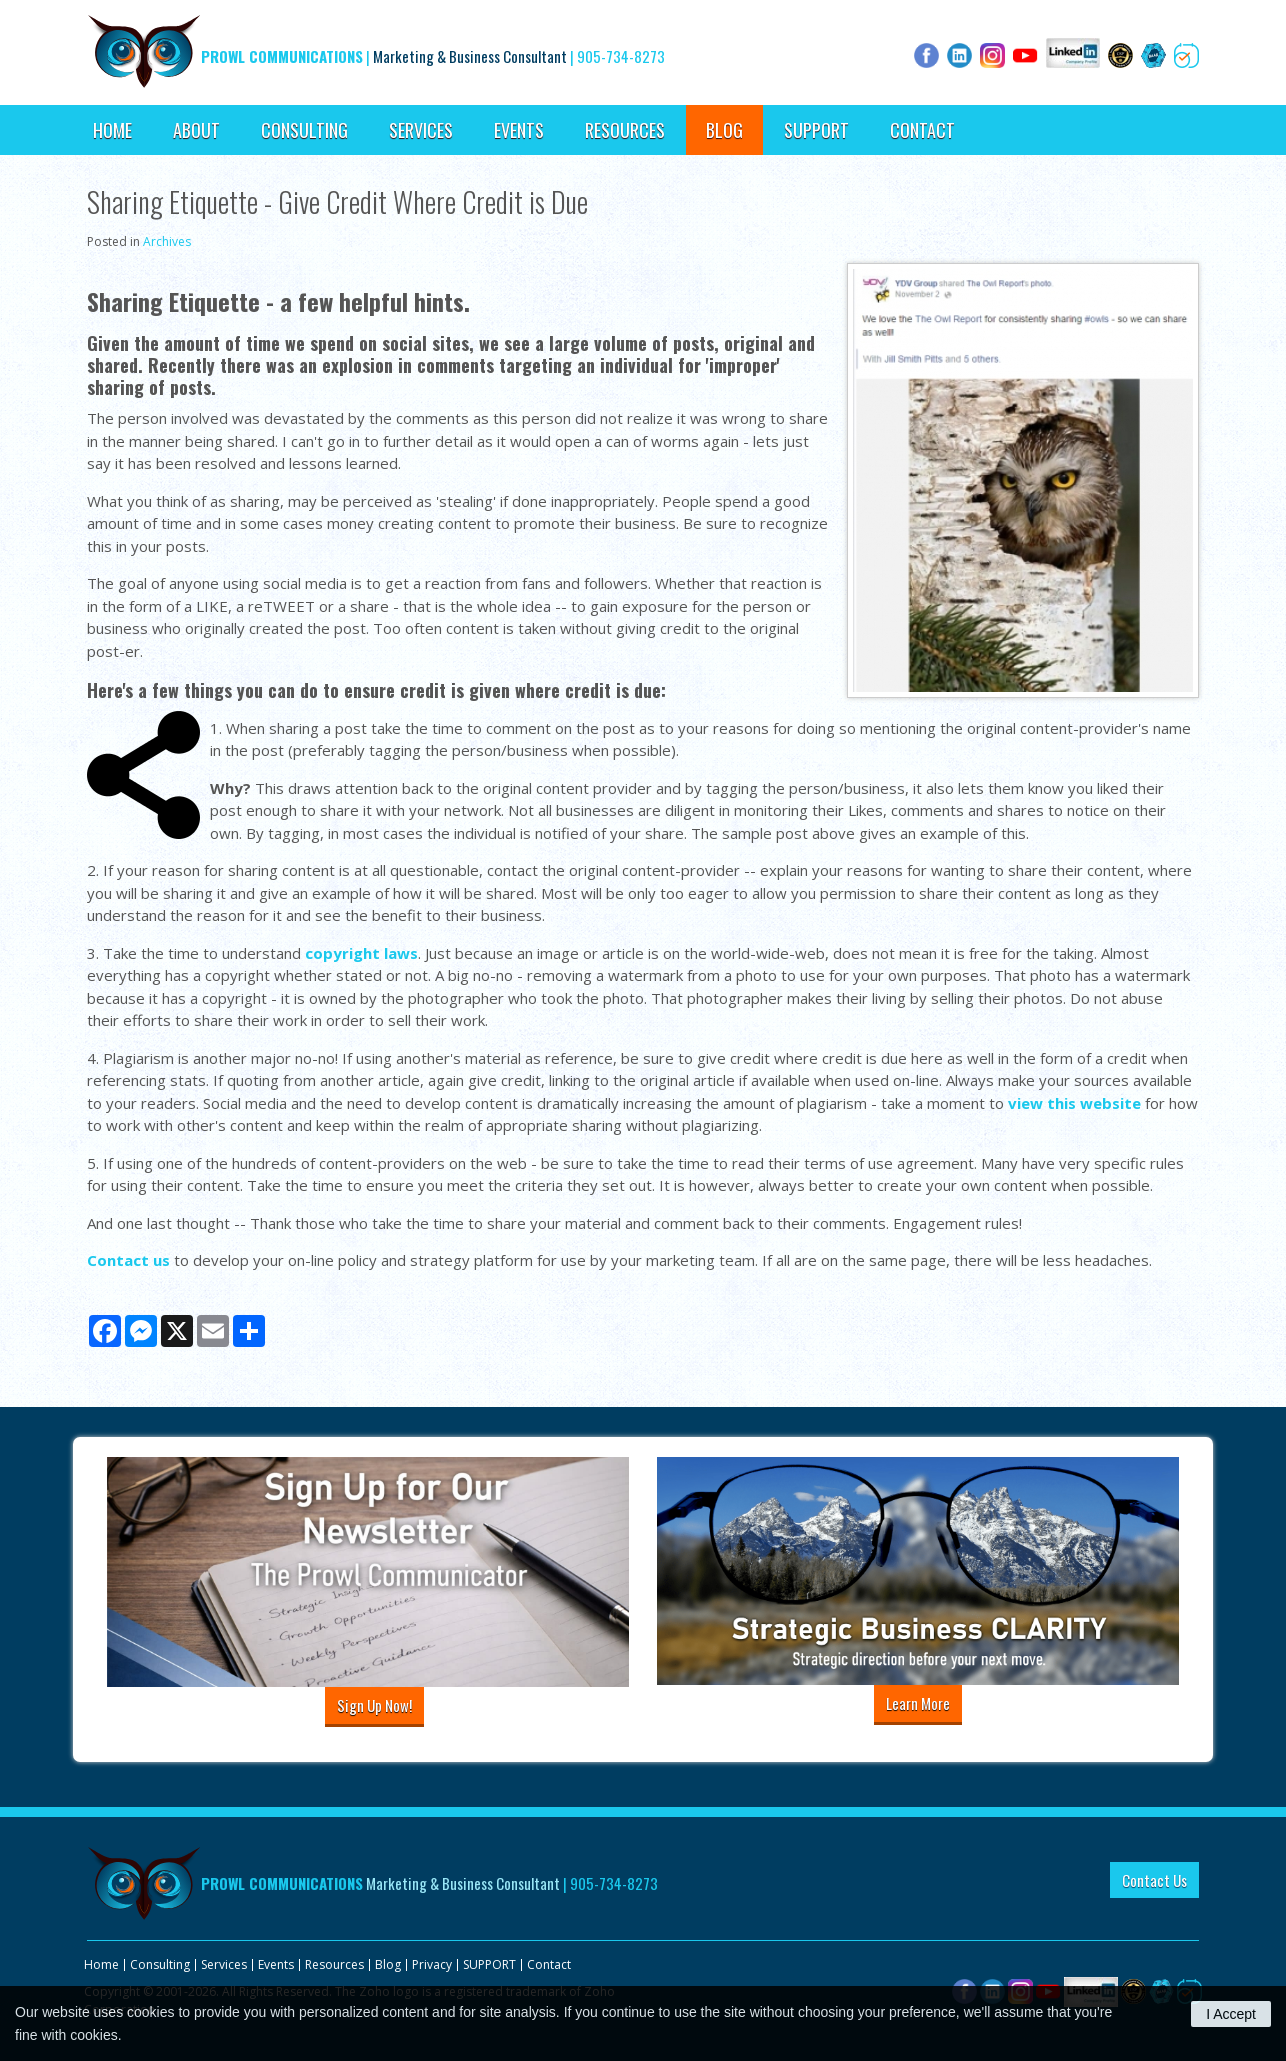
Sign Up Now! (374, 1705)
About (196, 130)
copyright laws (361, 953)
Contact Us (1154, 1880)
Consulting (304, 130)
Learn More (918, 1703)
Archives (167, 241)
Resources (625, 130)
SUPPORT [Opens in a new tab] (816, 130)
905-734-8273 (621, 56)
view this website (1074, 1103)
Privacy (432, 1964)
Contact (922, 130)
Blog (724, 130)
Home (112, 130)
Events (519, 130)
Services (421, 130)
